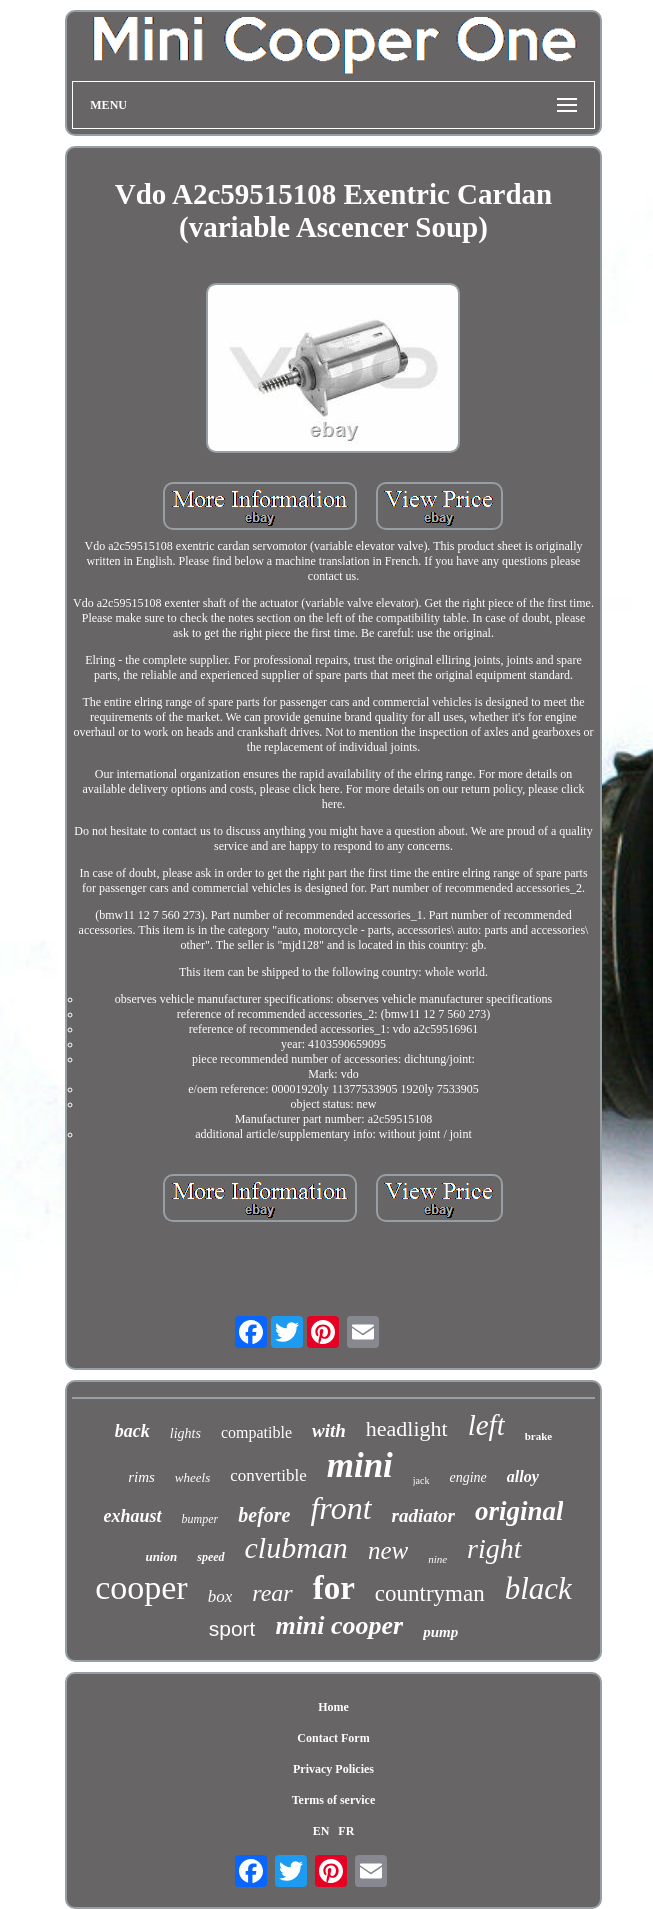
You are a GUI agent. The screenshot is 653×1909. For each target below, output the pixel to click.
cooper (141, 1587)
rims (141, 1477)
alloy (523, 1476)
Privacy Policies (333, 1769)
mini (360, 1465)
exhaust (133, 1516)
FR (346, 1831)
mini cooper (339, 1625)
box (220, 1596)
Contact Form (333, 1738)
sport (232, 1628)
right (494, 1548)
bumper (200, 1519)
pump (440, 1632)
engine (468, 1477)
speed (210, 1557)
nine (437, 1559)
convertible (268, 1475)
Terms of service (334, 1800)
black (538, 1588)
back (132, 1431)
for (334, 1588)
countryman (430, 1593)
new (388, 1550)
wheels (192, 1477)
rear (272, 1593)
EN (321, 1831)
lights (185, 1433)
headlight (407, 1428)
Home (333, 1707)
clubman (296, 1547)
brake (539, 1436)
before (264, 1515)
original (519, 1511)
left (486, 1425)
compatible (256, 1432)
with (329, 1430)
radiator (423, 1515)
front (340, 1508)
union (161, 1556)
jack (421, 1480)
